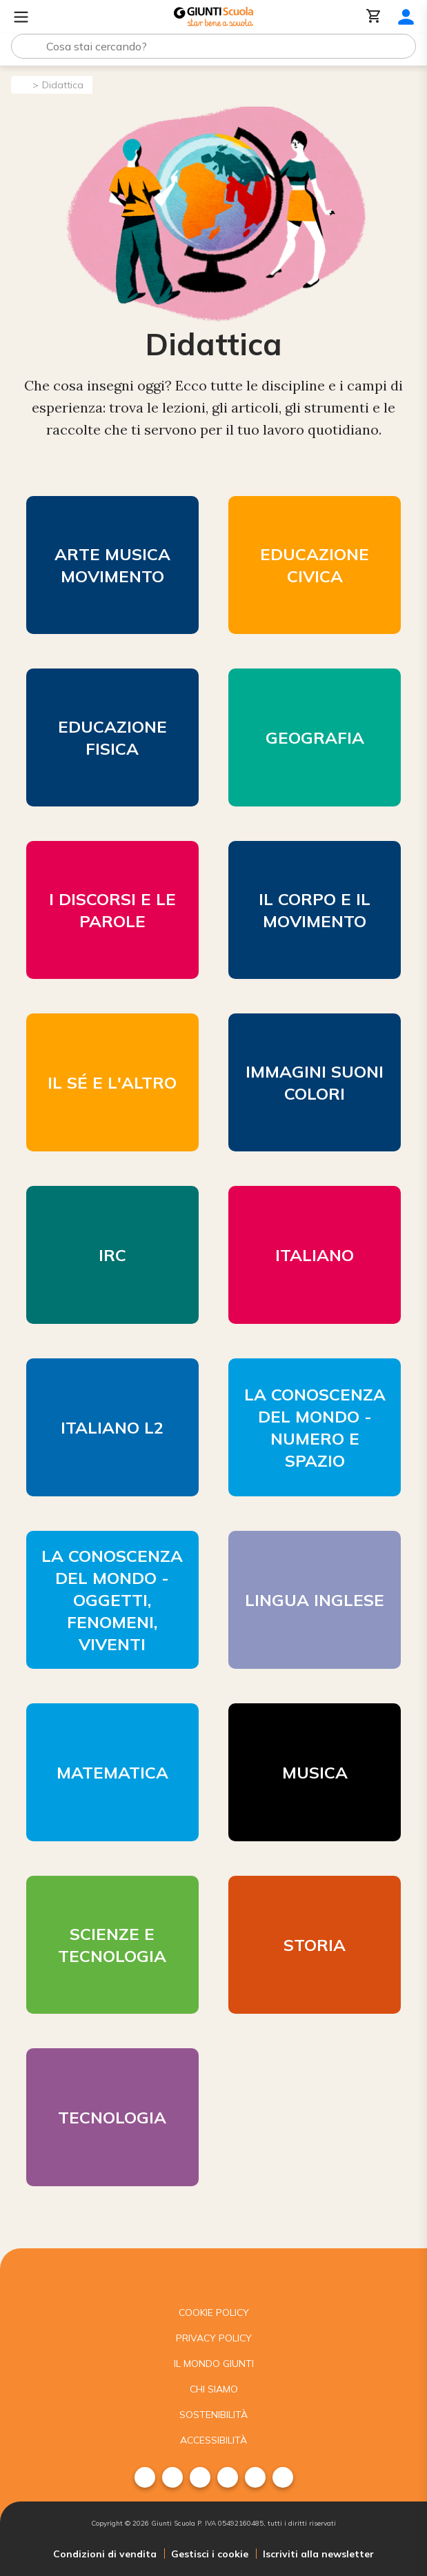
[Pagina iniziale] (21, 84)
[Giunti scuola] (213, 2274)
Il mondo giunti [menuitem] (214, 2363)
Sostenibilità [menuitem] (213, 2414)
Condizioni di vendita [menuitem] (105, 2554)
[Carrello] (374, 17)
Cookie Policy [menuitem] (214, 2312)
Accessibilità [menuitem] (213, 2440)
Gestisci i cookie (209, 2554)
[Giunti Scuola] (213, 17)
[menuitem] (145, 2477)
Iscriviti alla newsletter (318, 2554)
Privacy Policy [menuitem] (214, 2338)
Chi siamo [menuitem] (214, 2389)
